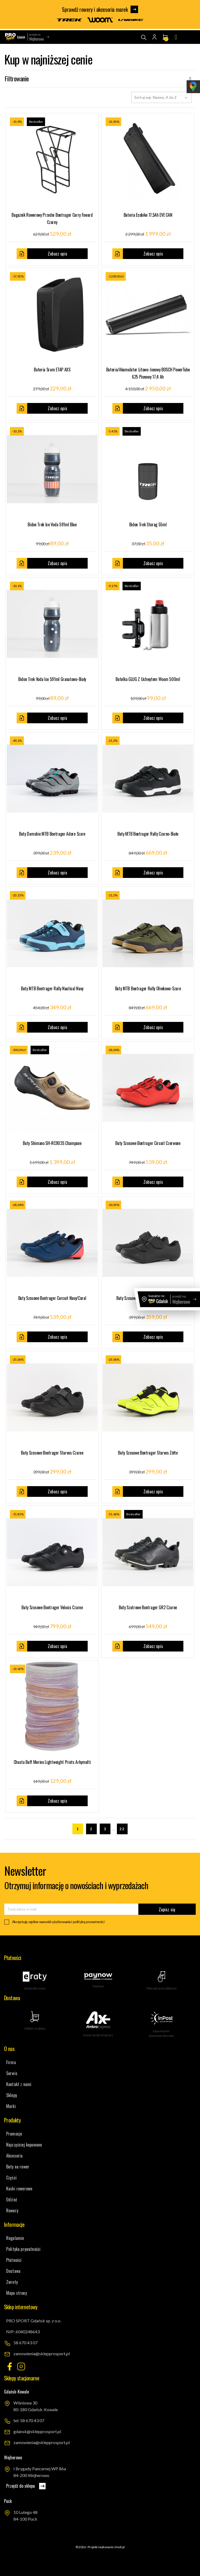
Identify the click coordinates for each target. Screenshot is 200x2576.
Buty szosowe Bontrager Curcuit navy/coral (52, 1298)
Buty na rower (17, 2166)
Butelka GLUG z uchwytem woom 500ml (148, 679)
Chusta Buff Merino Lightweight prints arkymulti (52, 1762)
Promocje (14, 2133)
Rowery (12, 2210)
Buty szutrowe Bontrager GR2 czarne (148, 1607)
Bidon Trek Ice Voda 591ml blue (52, 524)
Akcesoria (14, 2155)
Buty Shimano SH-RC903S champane (52, 1143)
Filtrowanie (100, 79)
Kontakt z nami (18, 2084)
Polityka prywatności (23, 2249)
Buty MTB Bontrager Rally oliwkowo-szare (148, 988)
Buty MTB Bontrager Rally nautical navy (52, 988)
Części (11, 2177)
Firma (11, 2062)
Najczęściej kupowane (24, 2144)
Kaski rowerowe (19, 2188)
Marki (11, 2106)
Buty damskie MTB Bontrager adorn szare (52, 834)
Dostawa (13, 2271)
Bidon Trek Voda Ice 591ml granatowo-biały (52, 679)
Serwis (11, 2073)
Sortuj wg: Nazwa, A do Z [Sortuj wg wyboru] (161, 97)
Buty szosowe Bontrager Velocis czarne (52, 1607)
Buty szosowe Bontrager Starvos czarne (52, 1452)
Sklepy (11, 2095)
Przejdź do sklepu (26, 2486)
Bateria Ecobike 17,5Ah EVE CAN (148, 215)
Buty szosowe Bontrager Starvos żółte (147, 1452)
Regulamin (15, 2238)
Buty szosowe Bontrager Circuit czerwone (147, 1143)
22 (122, 1829)
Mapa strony (16, 2293)
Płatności (13, 2260)
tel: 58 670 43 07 (28, 2420)
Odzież (11, 2199)
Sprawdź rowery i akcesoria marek (100, 9)
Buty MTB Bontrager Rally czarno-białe (147, 834)
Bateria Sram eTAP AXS (52, 369)
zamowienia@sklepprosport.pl (41, 2353)
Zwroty (12, 2282)
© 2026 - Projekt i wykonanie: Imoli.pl (100, 2547)
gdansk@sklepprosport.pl (37, 2431)
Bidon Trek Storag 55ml (148, 524)
